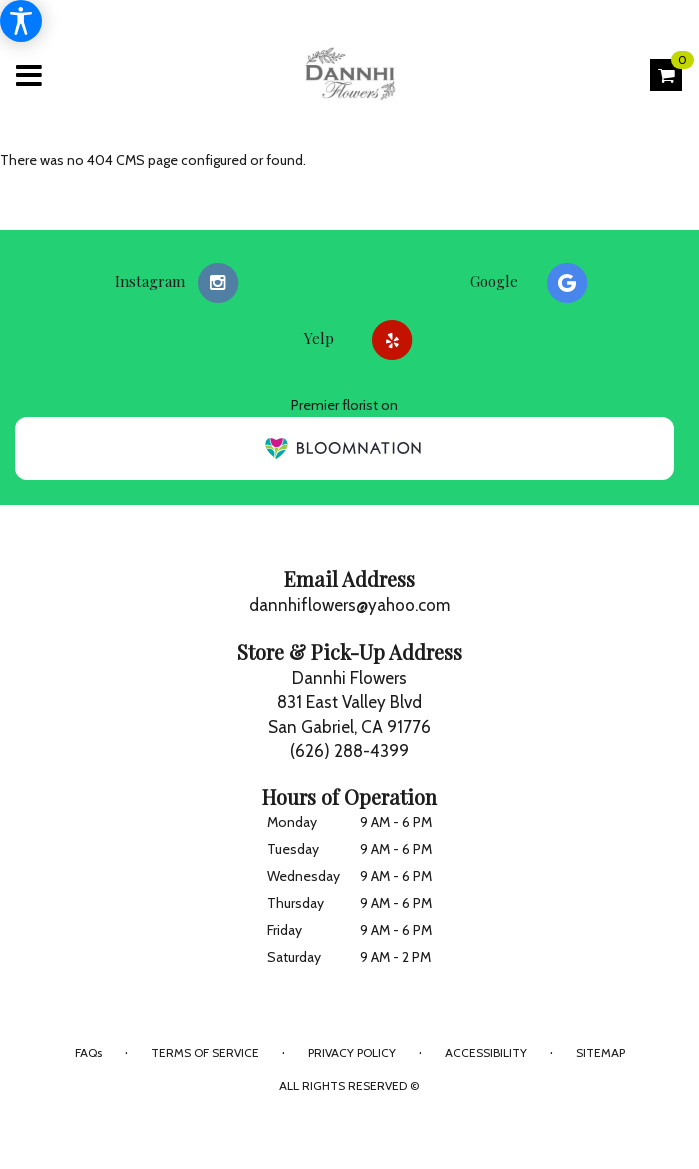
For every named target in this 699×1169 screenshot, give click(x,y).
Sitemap (600, 1052)
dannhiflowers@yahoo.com (349, 605)
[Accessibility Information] (21, 21)
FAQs (88, 1052)
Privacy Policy (352, 1052)
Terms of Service (205, 1052)
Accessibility (486, 1052)
